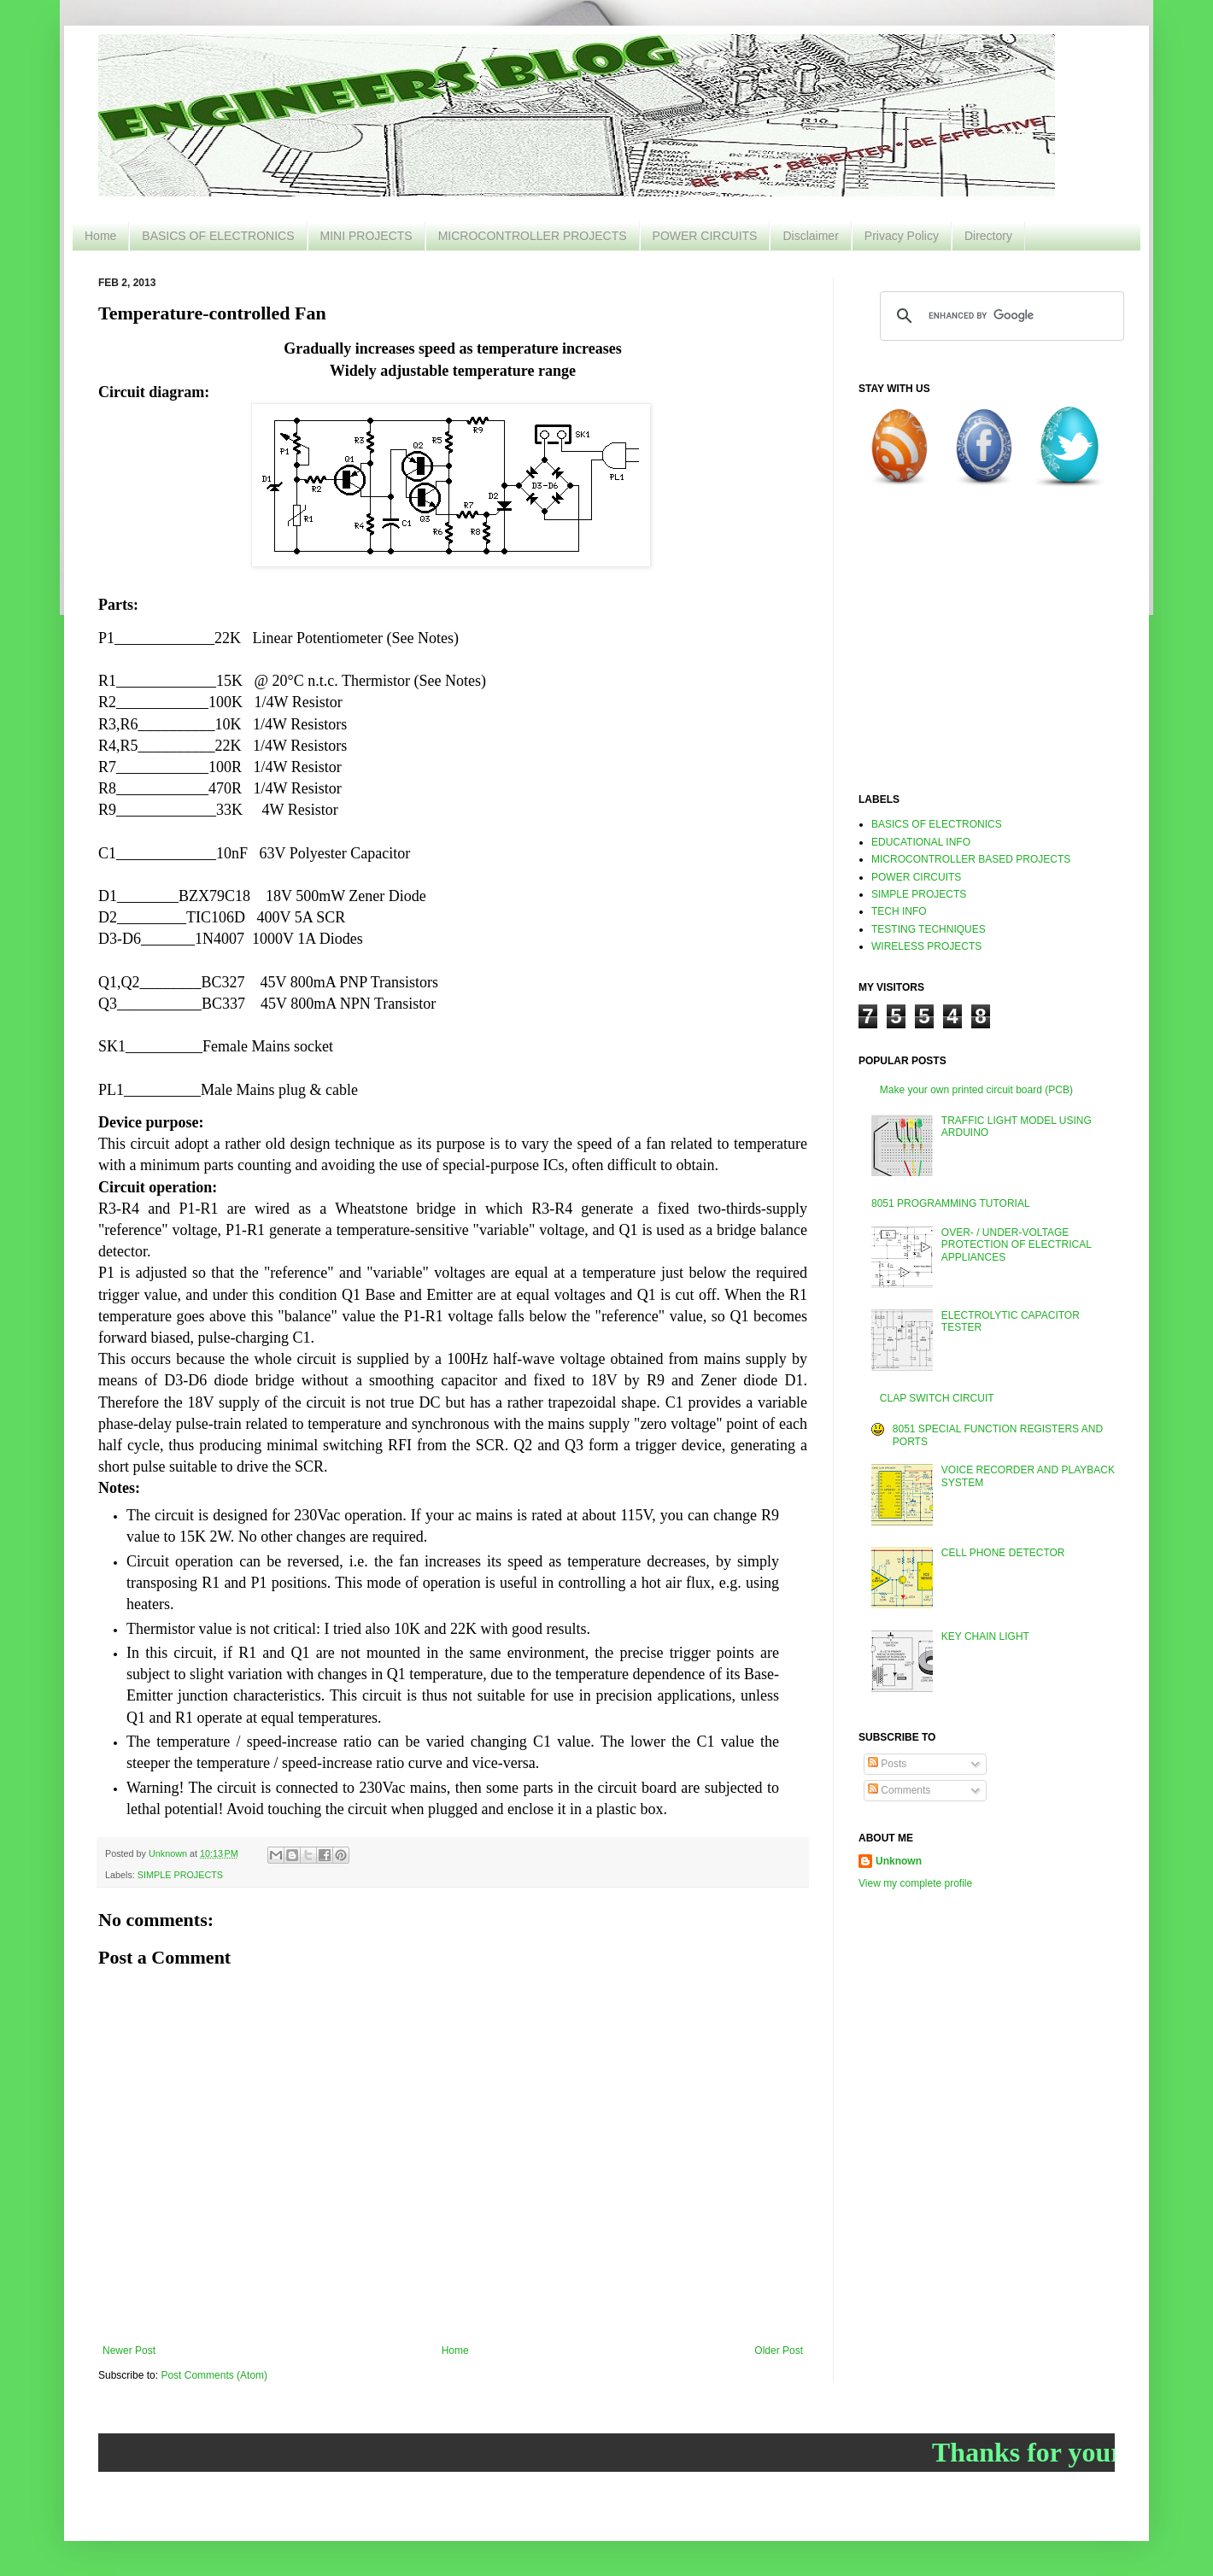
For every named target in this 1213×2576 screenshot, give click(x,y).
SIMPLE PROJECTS (180, 1875)
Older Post (778, 2350)
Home (100, 236)
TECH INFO (899, 911)
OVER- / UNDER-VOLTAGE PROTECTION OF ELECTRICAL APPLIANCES (1016, 1245)
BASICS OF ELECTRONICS (218, 236)
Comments (899, 1790)
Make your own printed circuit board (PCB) (976, 1090)
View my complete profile (915, 1883)
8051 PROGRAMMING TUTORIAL (950, 1203)
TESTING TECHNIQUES (928, 929)
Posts (887, 1764)
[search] (999, 316)
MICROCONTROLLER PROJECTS (532, 236)
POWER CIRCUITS (705, 236)
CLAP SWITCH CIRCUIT (937, 1398)
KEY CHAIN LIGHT (985, 1636)
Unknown (899, 1861)
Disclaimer (810, 236)
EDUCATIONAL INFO (920, 842)
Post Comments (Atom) (214, 2375)
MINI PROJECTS (366, 236)
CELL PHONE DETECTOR (1003, 1553)
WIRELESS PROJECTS (926, 946)
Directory (988, 236)
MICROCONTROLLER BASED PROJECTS (970, 859)
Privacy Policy (901, 236)
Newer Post (129, 2350)
